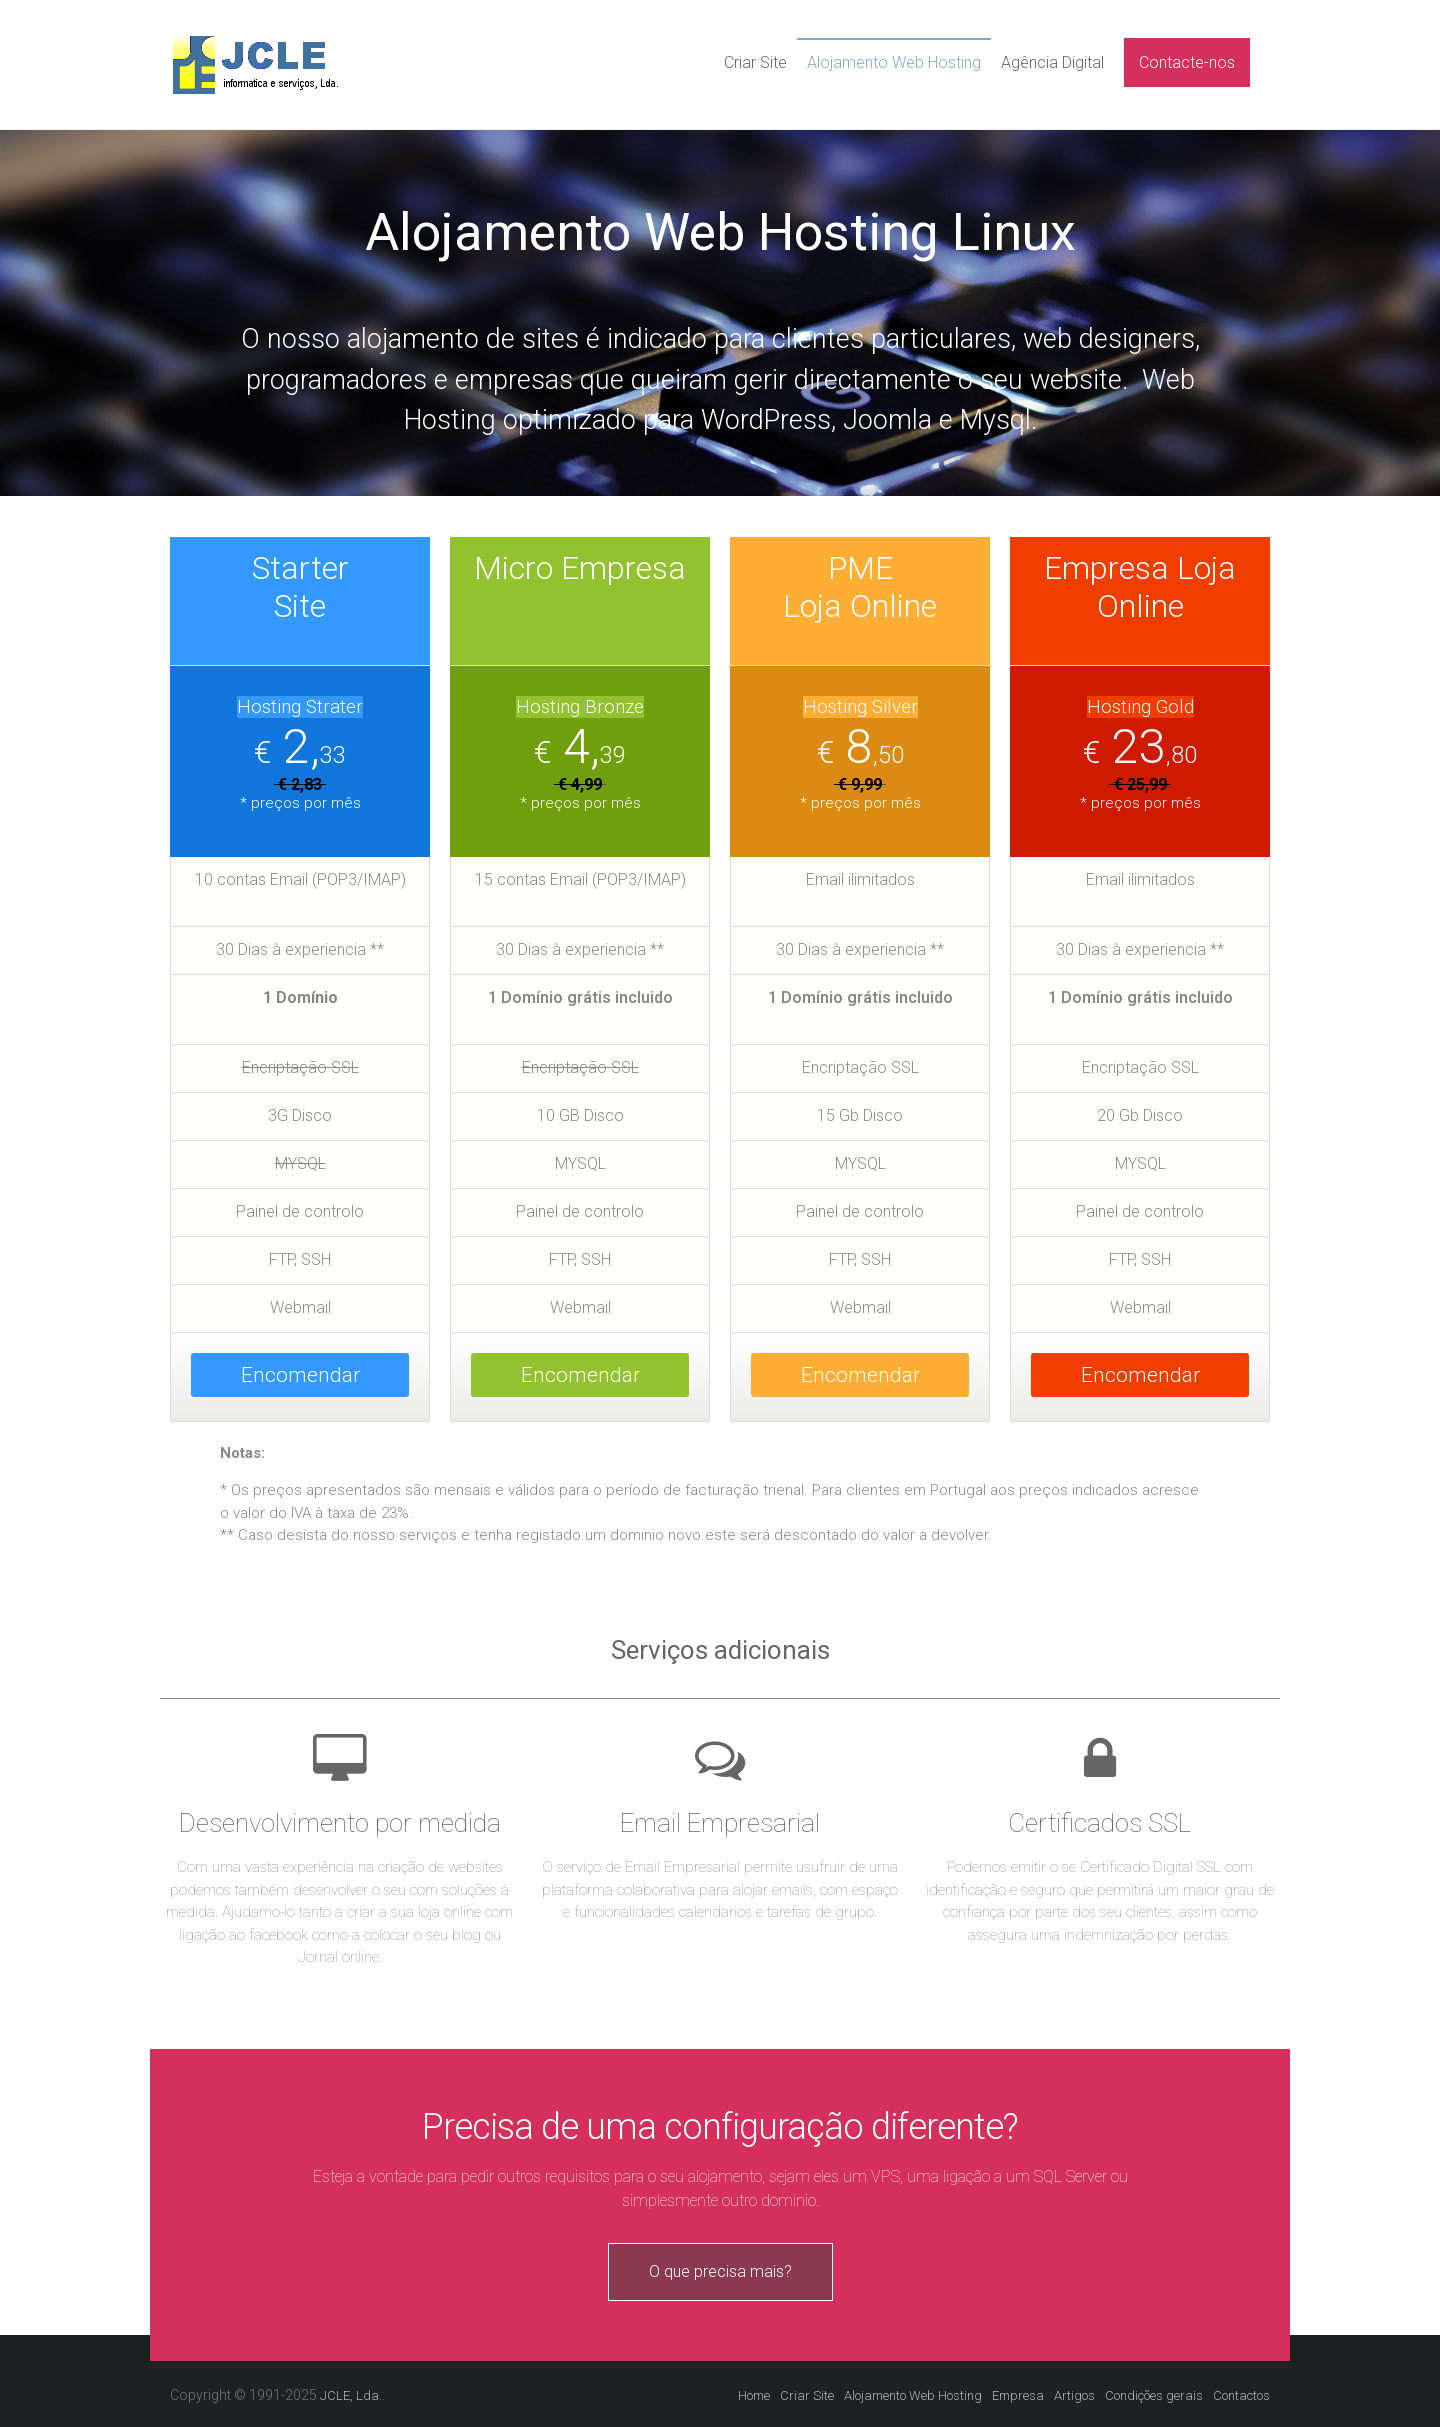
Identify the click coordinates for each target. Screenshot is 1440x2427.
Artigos (1074, 2395)
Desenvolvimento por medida (340, 1823)
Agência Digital (1052, 62)
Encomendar (300, 1375)
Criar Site (755, 62)
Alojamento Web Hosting (894, 62)
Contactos (1241, 2395)
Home (754, 2395)
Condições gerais (1154, 2395)
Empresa (1018, 2395)
